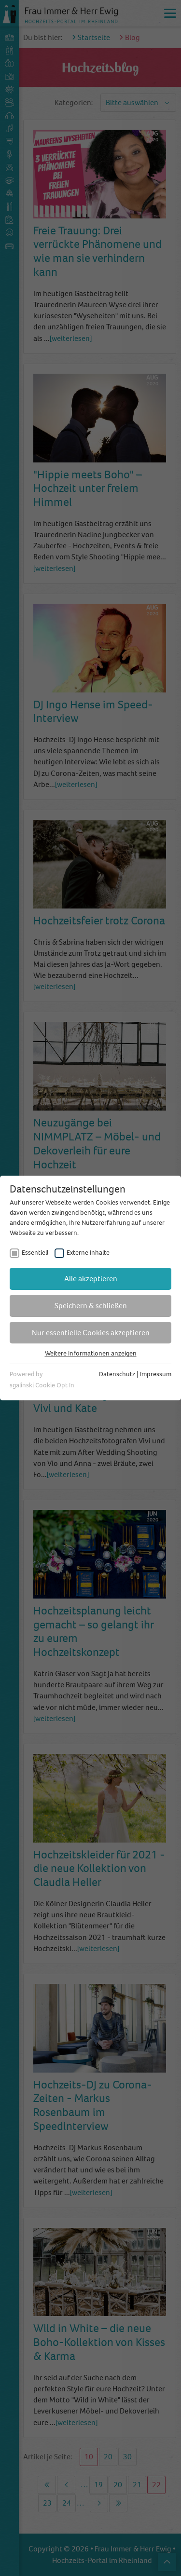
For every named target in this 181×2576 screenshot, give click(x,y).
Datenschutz (117, 1374)
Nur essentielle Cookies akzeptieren (91, 1333)
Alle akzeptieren (90, 1279)
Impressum (155, 1374)
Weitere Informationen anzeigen (91, 1353)
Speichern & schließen (91, 1306)
